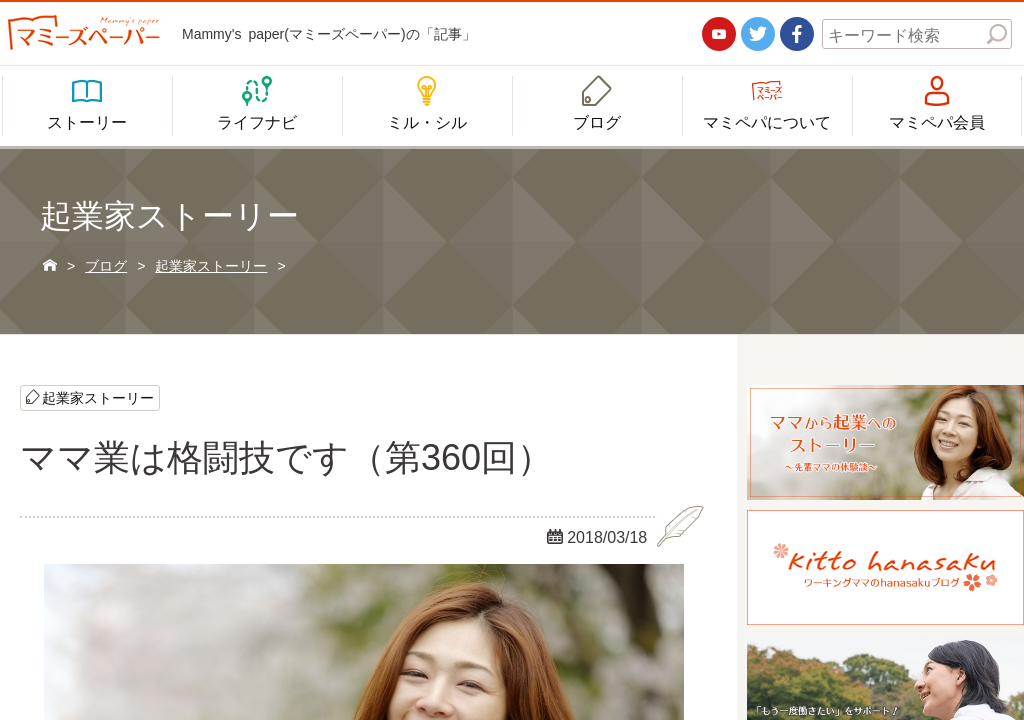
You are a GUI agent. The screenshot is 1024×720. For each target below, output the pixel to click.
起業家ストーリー (98, 397)
